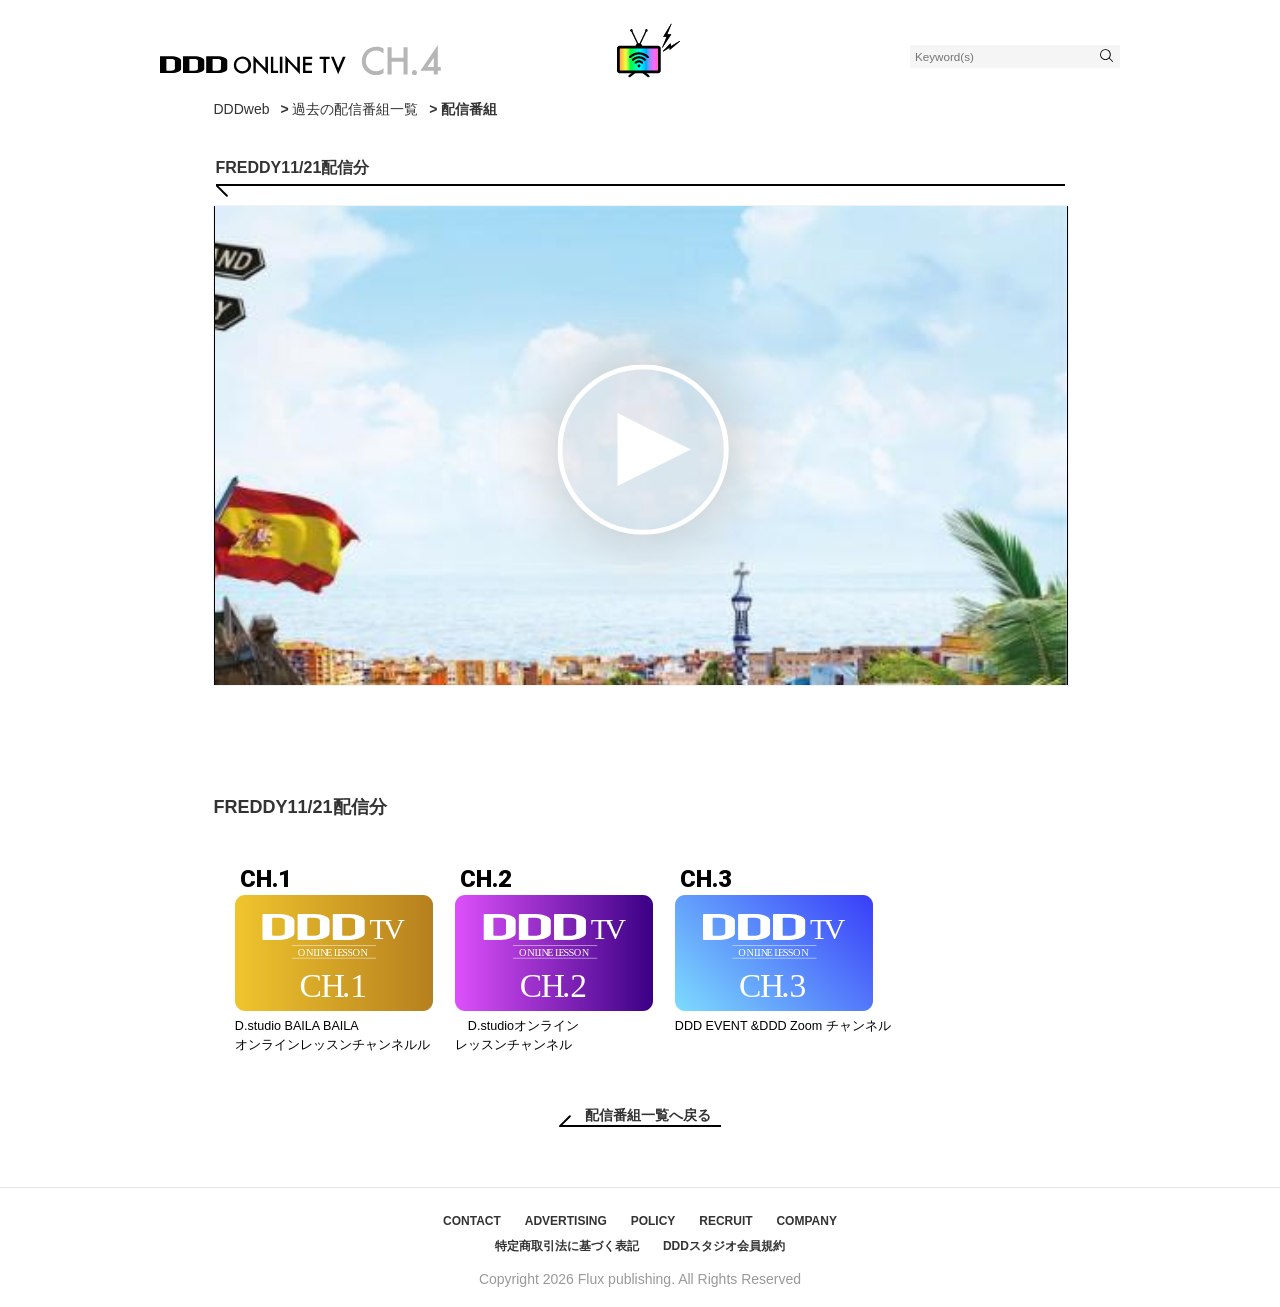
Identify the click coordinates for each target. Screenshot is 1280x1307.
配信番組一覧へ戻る (648, 1115)
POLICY (653, 1221)
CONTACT (472, 1221)
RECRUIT (725, 1221)
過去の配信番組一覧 (355, 109)
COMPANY (806, 1221)
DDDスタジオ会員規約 (724, 1246)
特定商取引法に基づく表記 (567, 1246)
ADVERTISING (566, 1221)
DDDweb (242, 109)
